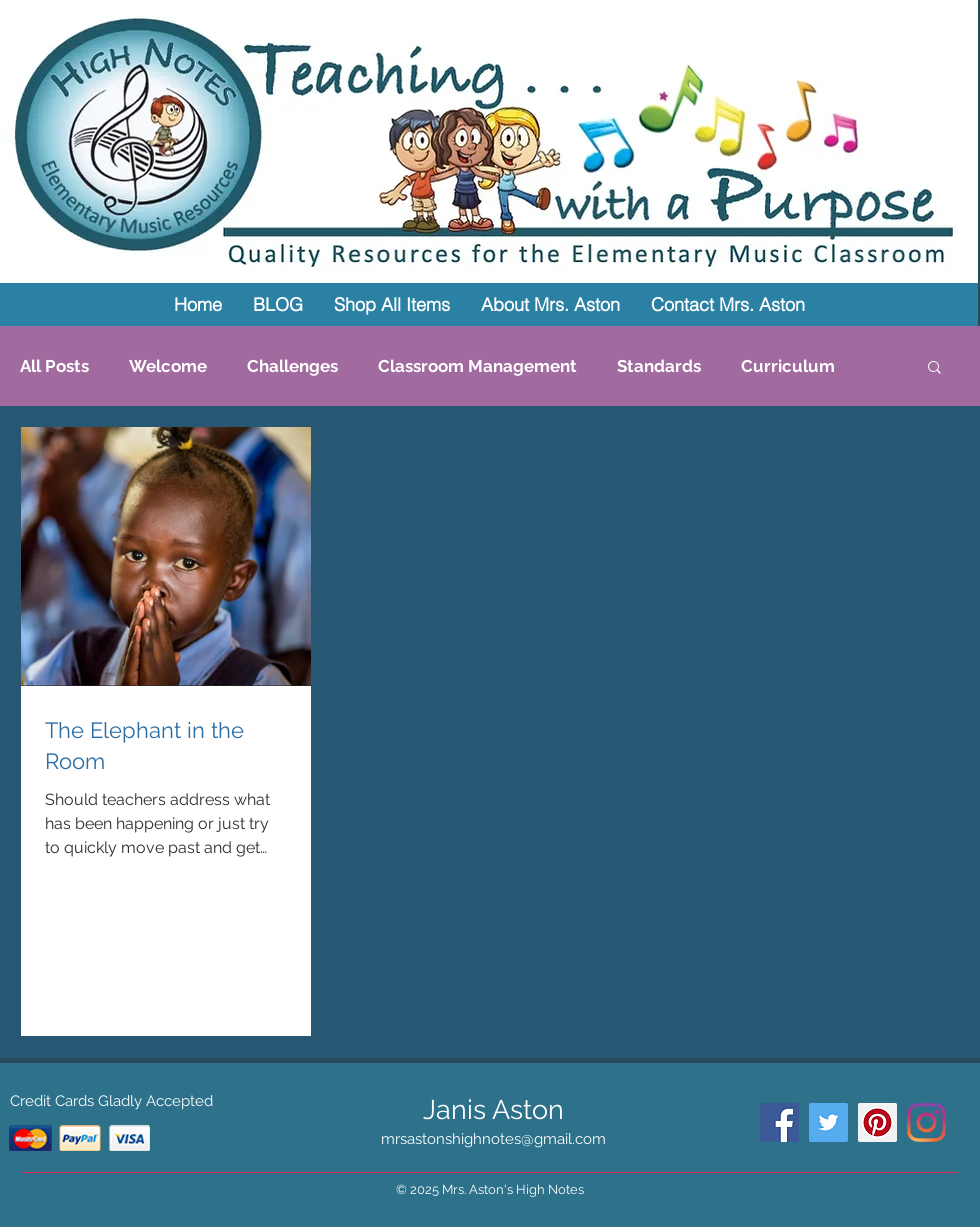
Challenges (292, 366)
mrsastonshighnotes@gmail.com (493, 1139)
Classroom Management (477, 366)
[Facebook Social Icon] (779, 1122)
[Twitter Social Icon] (828, 1122)
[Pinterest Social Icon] (877, 1122)
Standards (659, 366)
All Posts (54, 366)
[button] (934, 368)
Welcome (168, 366)
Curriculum (788, 366)
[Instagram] (926, 1122)
